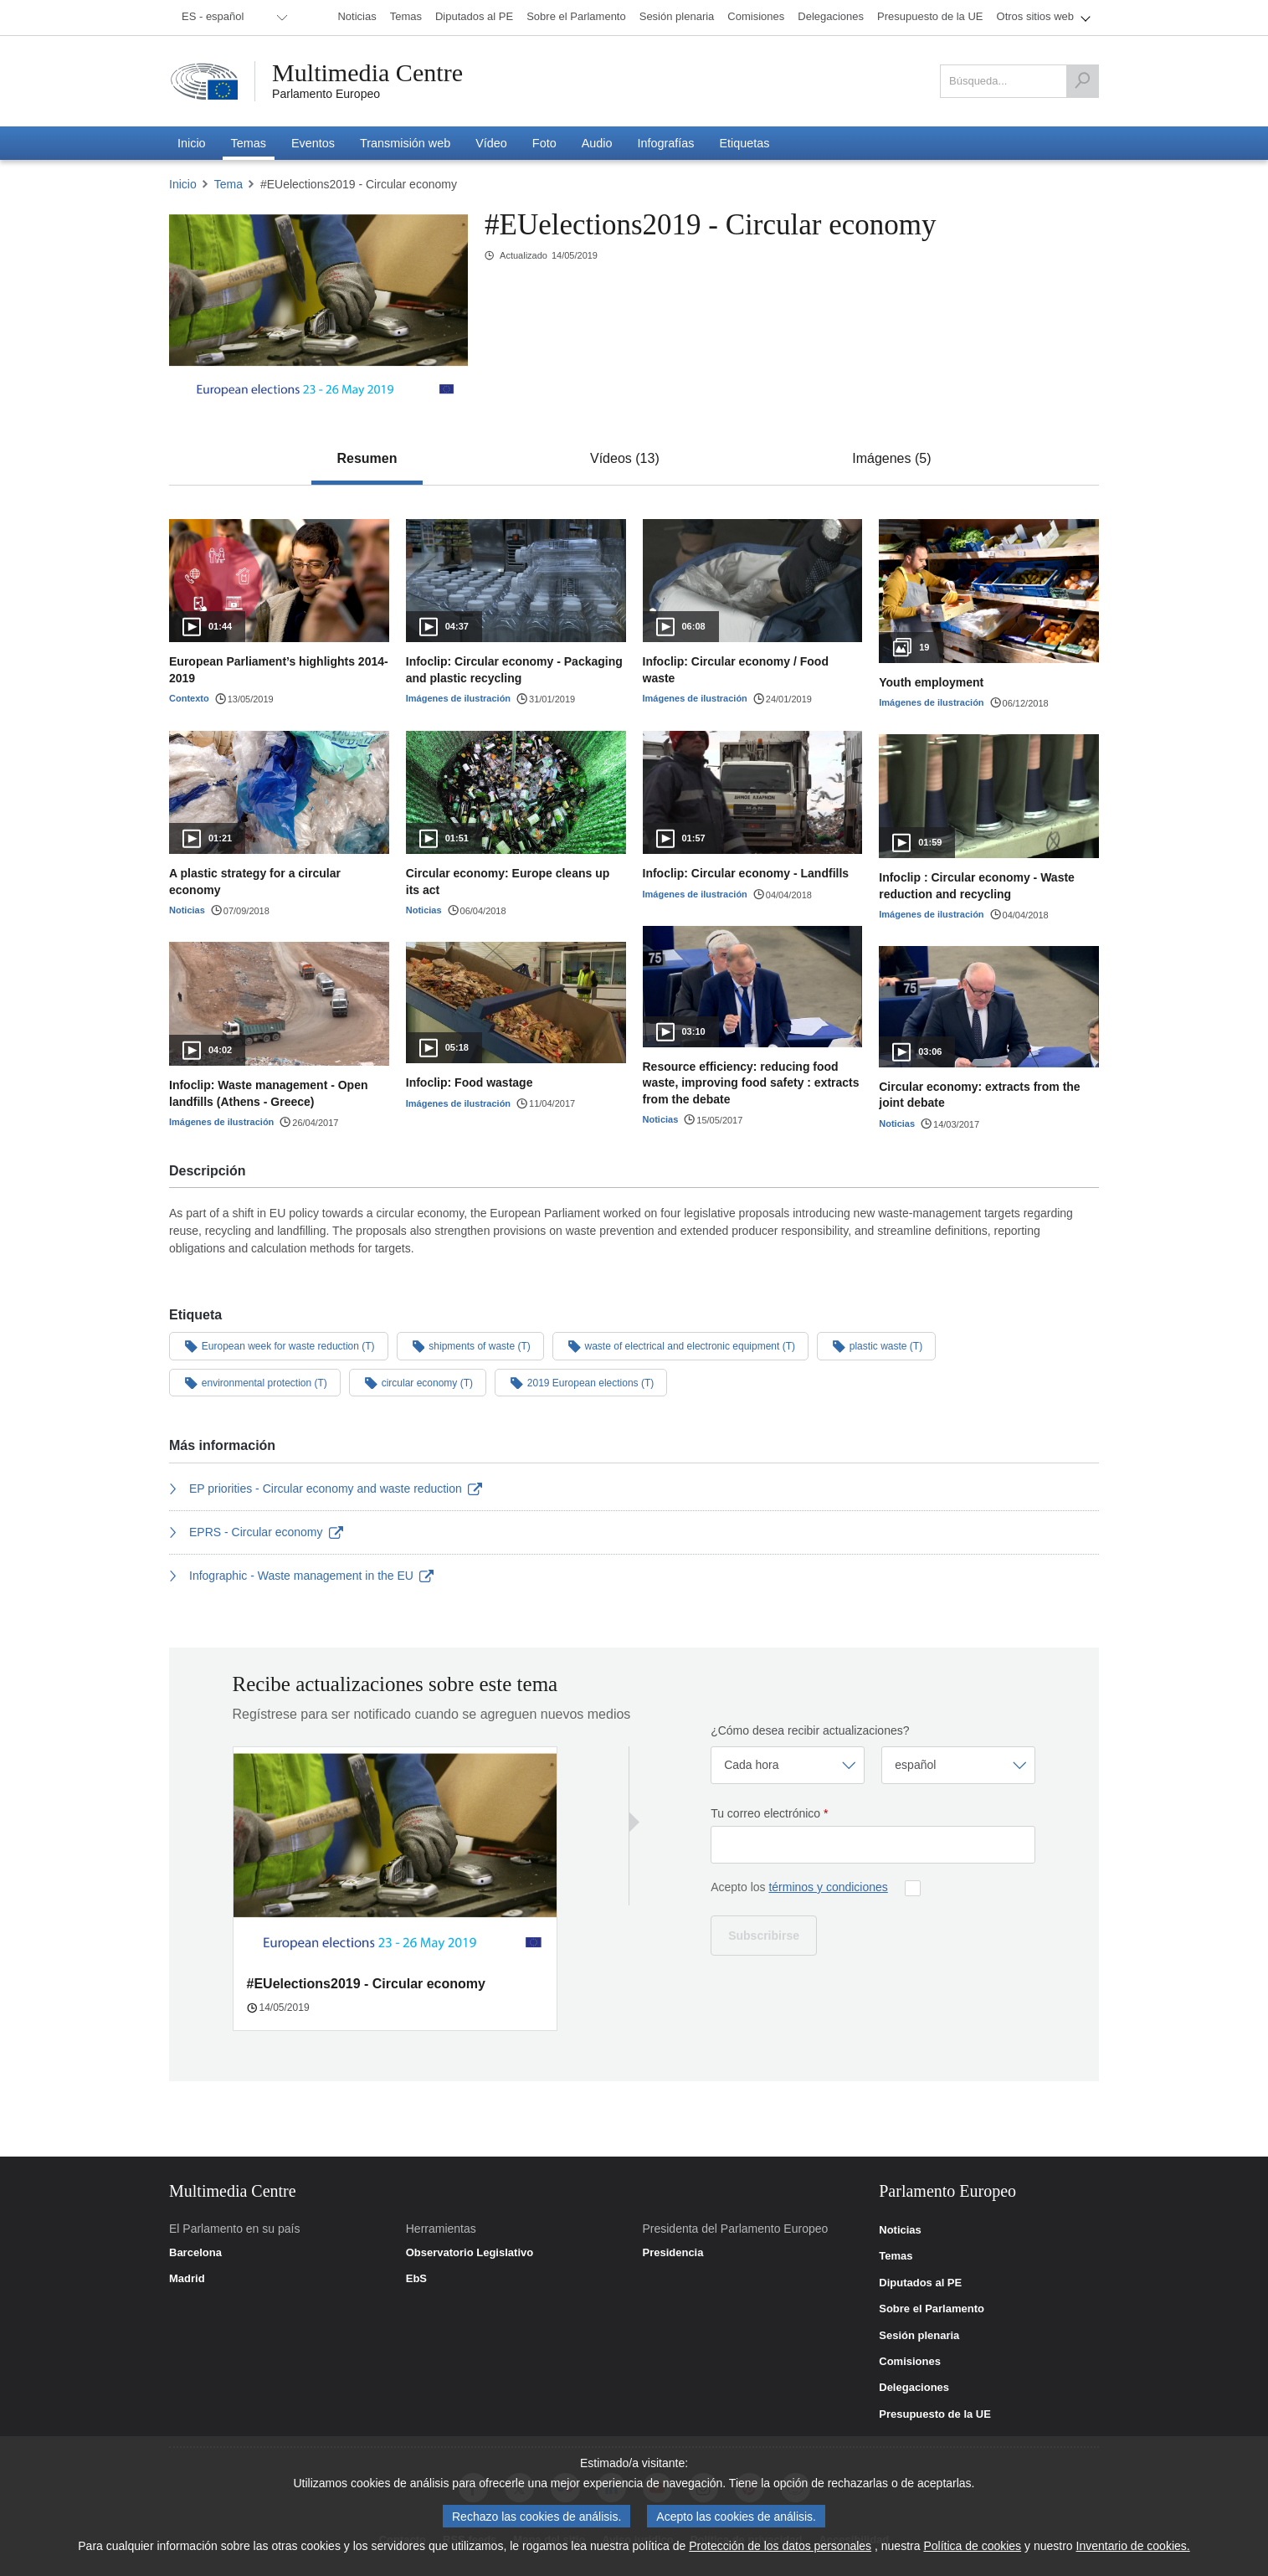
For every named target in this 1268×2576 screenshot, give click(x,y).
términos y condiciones (827, 1887)
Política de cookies (972, 2546)
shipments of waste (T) (470, 1345)
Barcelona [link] (195, 2253)
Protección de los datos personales (780, 2546)
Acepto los (799, 1887)
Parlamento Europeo (326, 93)
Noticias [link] (900, 2230)
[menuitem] (232, 17)
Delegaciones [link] (914, 2387)
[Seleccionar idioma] (958, 1765)
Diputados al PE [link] (920, 2283)
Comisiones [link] (910, 2362)
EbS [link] (416, 2279)
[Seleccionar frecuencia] (788, 1765)
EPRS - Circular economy (256, 1532)
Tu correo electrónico (769, 1813)
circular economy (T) (417, 1382)
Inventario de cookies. (1133, 2546)
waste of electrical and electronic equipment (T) (680, 1345)
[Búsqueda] (1082, 81)
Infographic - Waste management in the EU (301, 1575)
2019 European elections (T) (581, 1382)
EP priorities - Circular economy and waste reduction (325, 1488)
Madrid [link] (187, 2279)
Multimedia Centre (367, 73)
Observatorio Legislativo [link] (469, 2253)
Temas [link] (895, 2256)
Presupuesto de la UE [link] (935, 2414)
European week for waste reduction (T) (278, 1345)
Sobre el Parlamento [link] (931, 2309)
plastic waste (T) (876, 1345)
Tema (228, 184)
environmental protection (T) (254, 1382)
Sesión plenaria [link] (919, 2336)
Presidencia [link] (672, 2253)
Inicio (183, 184)
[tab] (366, 459)
